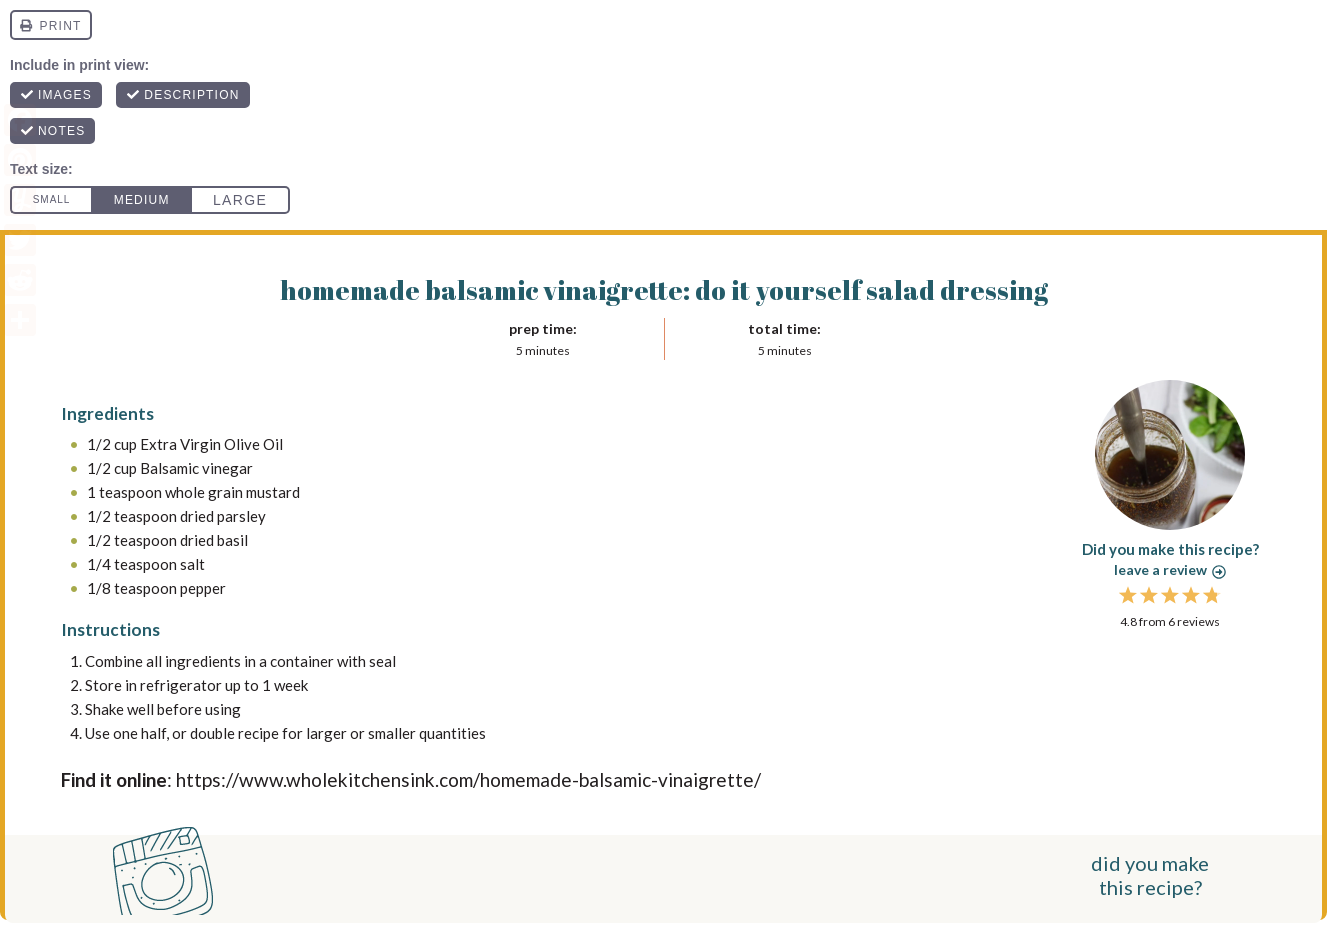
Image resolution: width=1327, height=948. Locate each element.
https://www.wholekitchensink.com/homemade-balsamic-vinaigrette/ (468, 779)
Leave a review (1170, 569)
